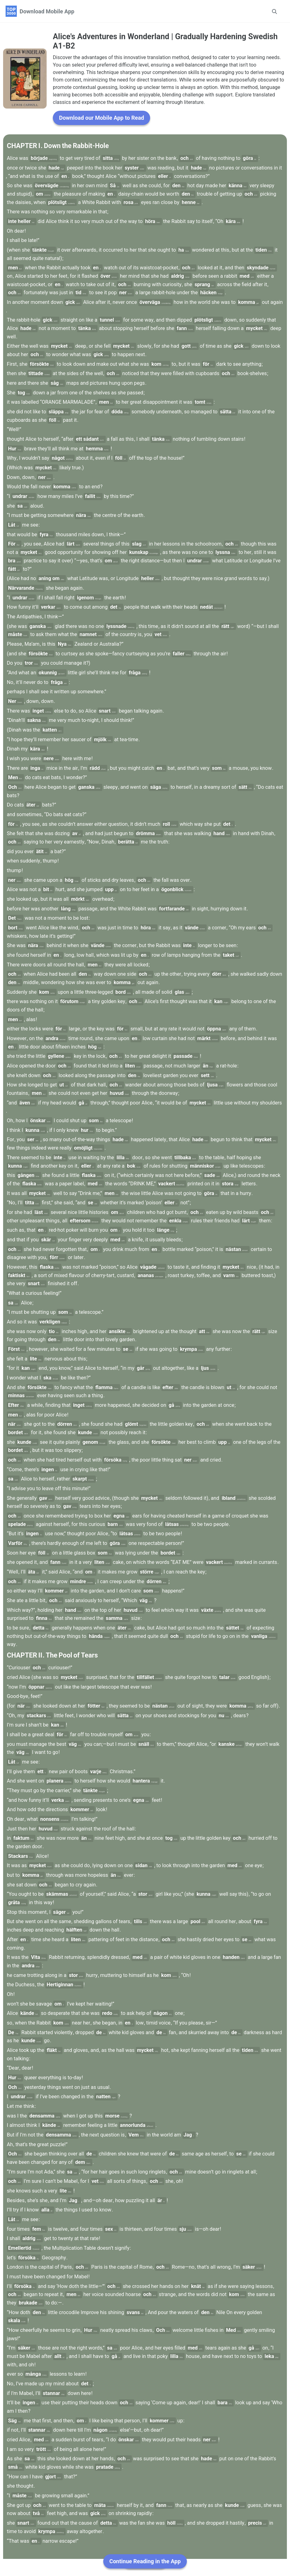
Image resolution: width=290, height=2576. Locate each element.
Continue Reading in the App (145, 2561)
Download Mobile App (47, 11)
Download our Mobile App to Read (101, 135)
